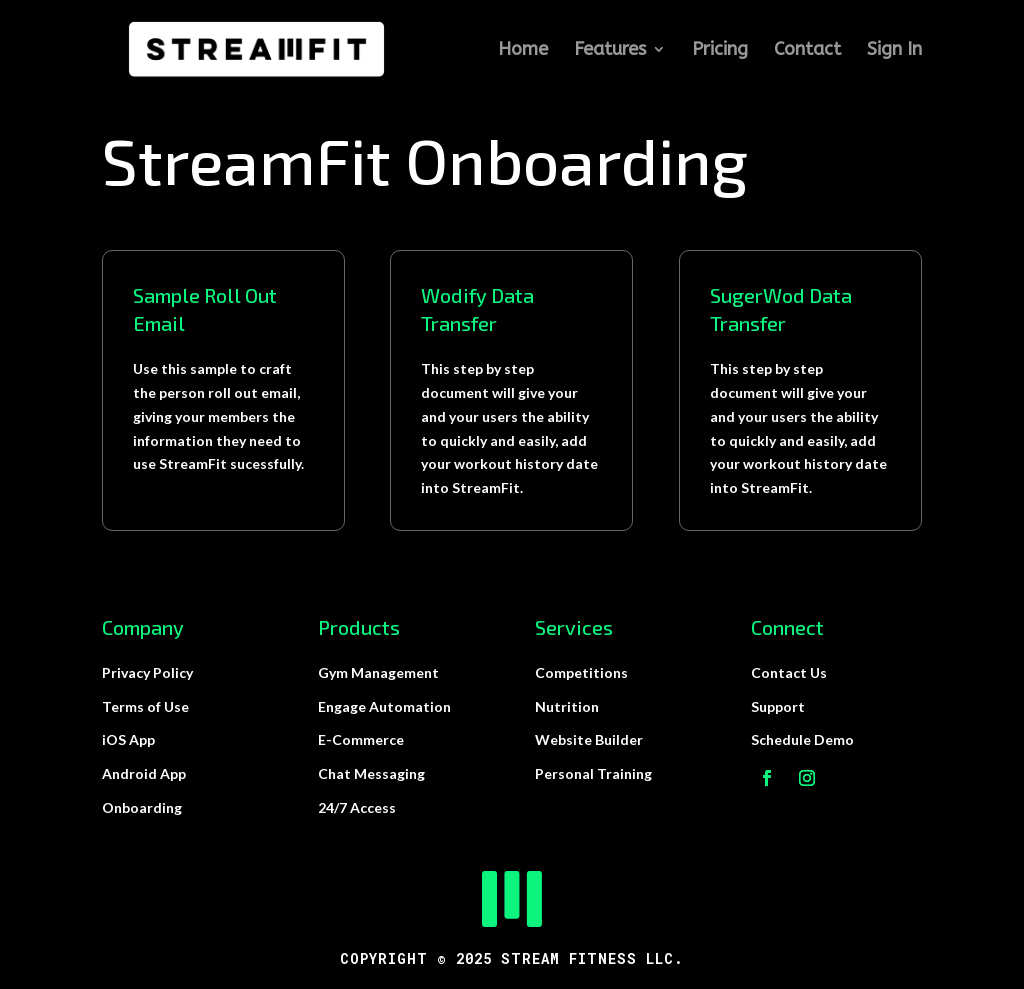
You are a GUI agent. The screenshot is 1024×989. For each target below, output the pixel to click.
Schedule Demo (802, 739)
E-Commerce (361, 739)
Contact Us (789, 672)
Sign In (894, 51)
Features (610, 51)
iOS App (128, 739)
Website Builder (589, 739)
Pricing (720, 51)
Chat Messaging (371, 773)
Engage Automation (384, 706)
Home (523, 51)
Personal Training (593, 773)
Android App (144, 773)
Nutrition (567, 706)
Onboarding (142, 807)
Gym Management (378, 672)
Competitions (581, 672)
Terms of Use (145, 706)
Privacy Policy (147, 672)
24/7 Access (357, 807)
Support (778, 706)
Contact (807, 51)
